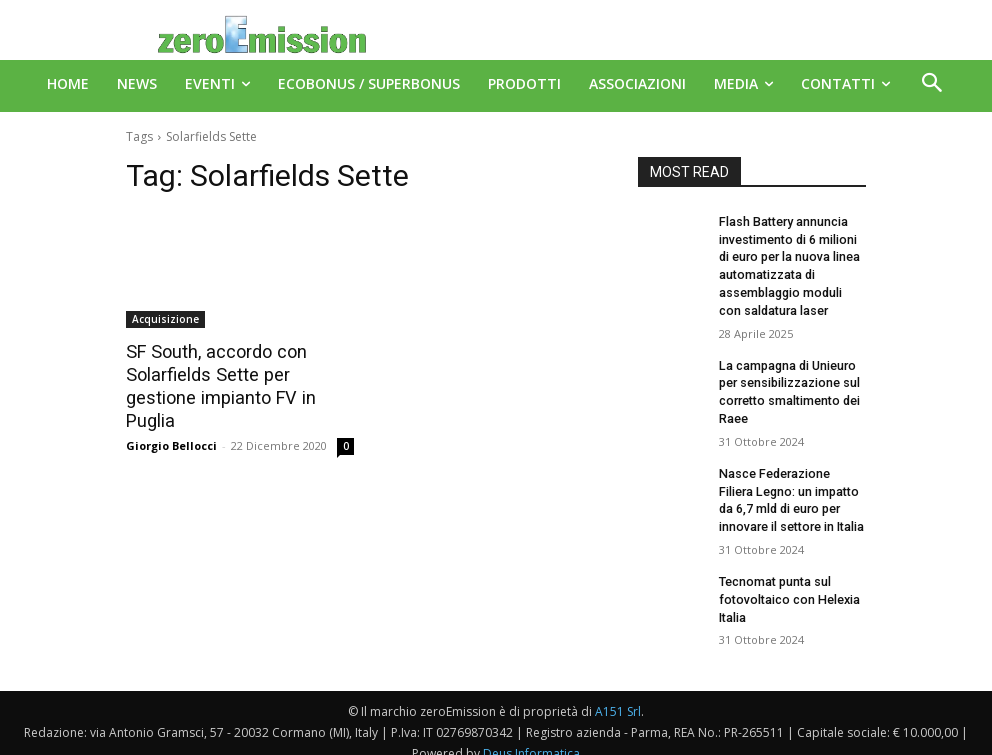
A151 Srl (618, 694)
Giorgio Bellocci (171, 420)
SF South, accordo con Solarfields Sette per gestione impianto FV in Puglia (237, 374)
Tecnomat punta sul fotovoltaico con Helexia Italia (786, 584)
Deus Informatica (531, 736)
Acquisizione (165, 319)
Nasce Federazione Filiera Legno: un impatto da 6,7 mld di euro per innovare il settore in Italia (791, 488)
